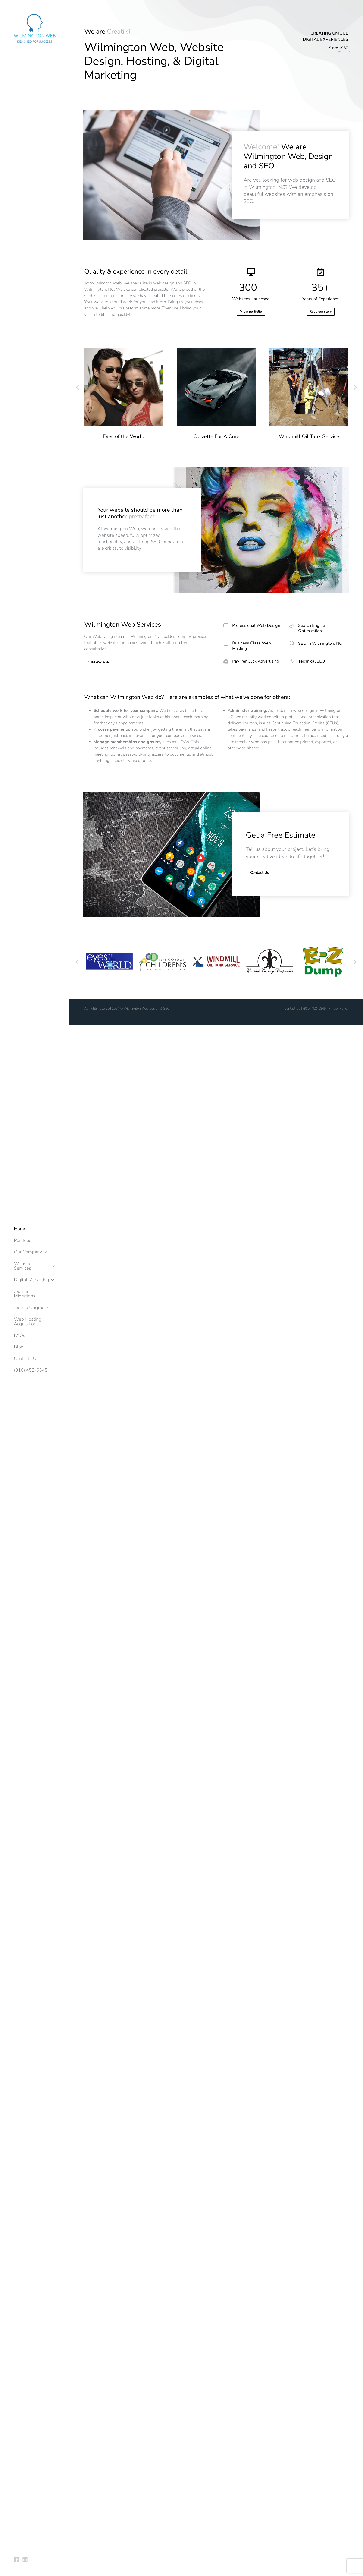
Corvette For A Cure (216, 436)
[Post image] (123, 387)
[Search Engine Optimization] (318, 628)
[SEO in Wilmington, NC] (318, 646)
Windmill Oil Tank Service (309, 436)
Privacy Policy (338, 1008)
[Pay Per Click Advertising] (252, 661)
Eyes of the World (123, 436)
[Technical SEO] (318, 661)
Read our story (321, 311)
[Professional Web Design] (252, 628)
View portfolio (251, 311)
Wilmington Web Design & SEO (147, 1008)
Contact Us (259, 872)
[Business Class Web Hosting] (252, 646)
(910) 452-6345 (98, 662)
